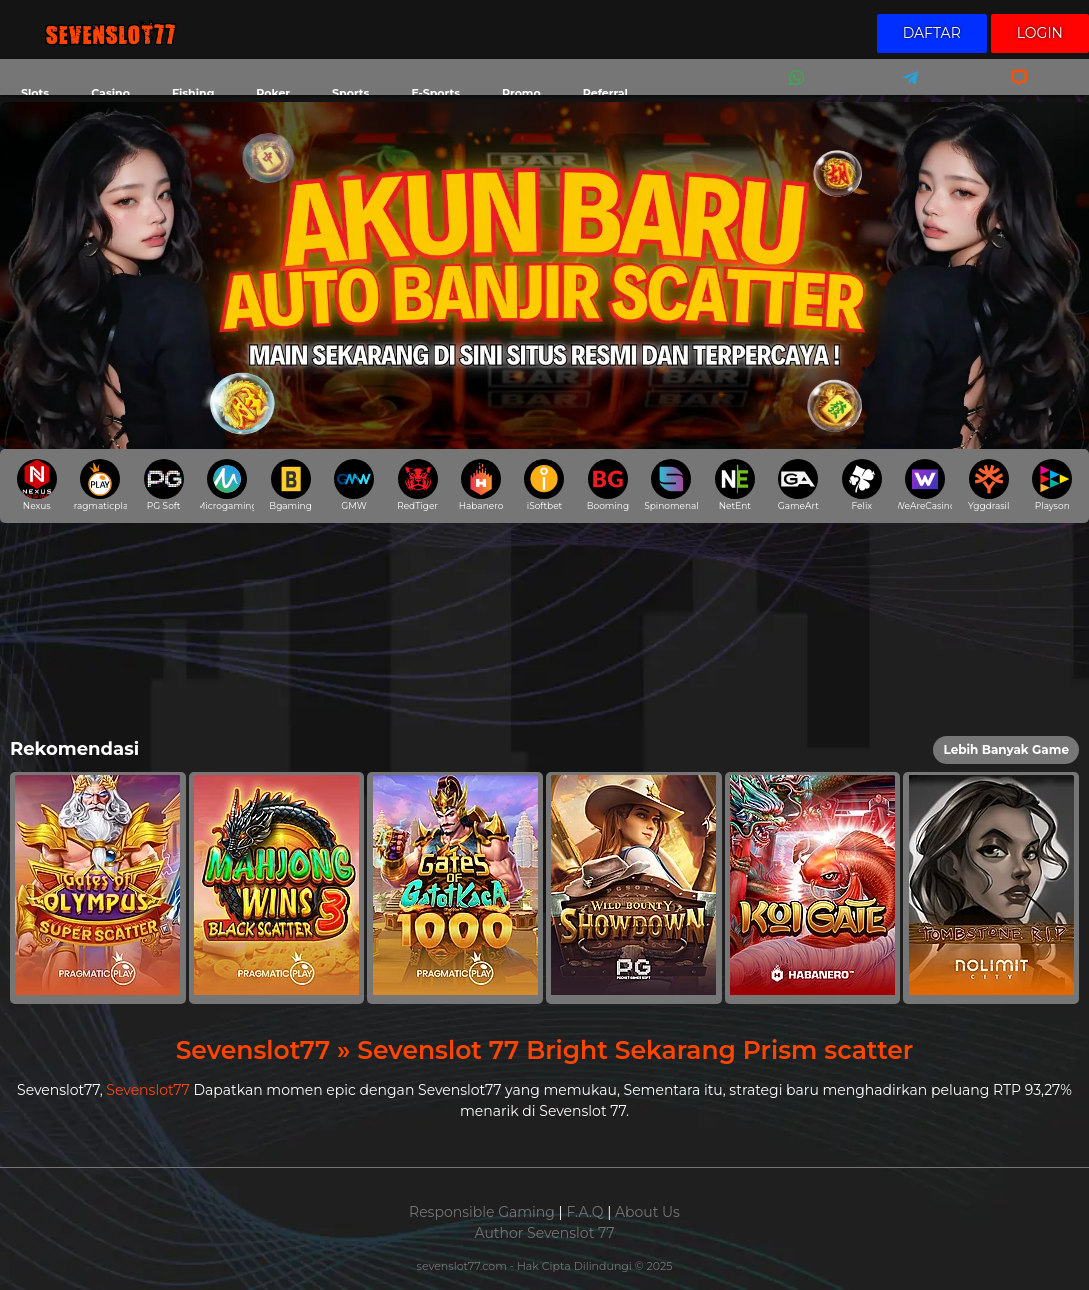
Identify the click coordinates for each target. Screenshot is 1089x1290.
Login (1040, 33)
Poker (273, 93)
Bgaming (290, 485)
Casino (110, 93)
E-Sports (435, 93)
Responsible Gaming (482, 1212)
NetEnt (735, 485)
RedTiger (417, 485)
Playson (1052, 485)
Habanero (481, 485)
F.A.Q (584, 1212)
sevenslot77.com (463, 1266)
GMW (354, 485)
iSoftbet (544, 485)
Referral (605, 93)
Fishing (193, 93)
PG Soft (164, 485)
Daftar (932, 33)
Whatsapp (793, 90)
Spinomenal (671, 485)
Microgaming (227, 485)
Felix (862, 485)
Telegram (904, 90)
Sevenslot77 (147, 1090)
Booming (608, 485)
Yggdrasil (988, 485)
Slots (35, 93)
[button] (98, 888)
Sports (350, 93)
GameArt (798, 485)
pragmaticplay (100, 485)
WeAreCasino (925, 485)
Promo (521, 93)
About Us (647, 1212)
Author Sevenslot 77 (545, 1233)
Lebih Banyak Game (1006, 749)
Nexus (37, 485)
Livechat (1010, 90)
